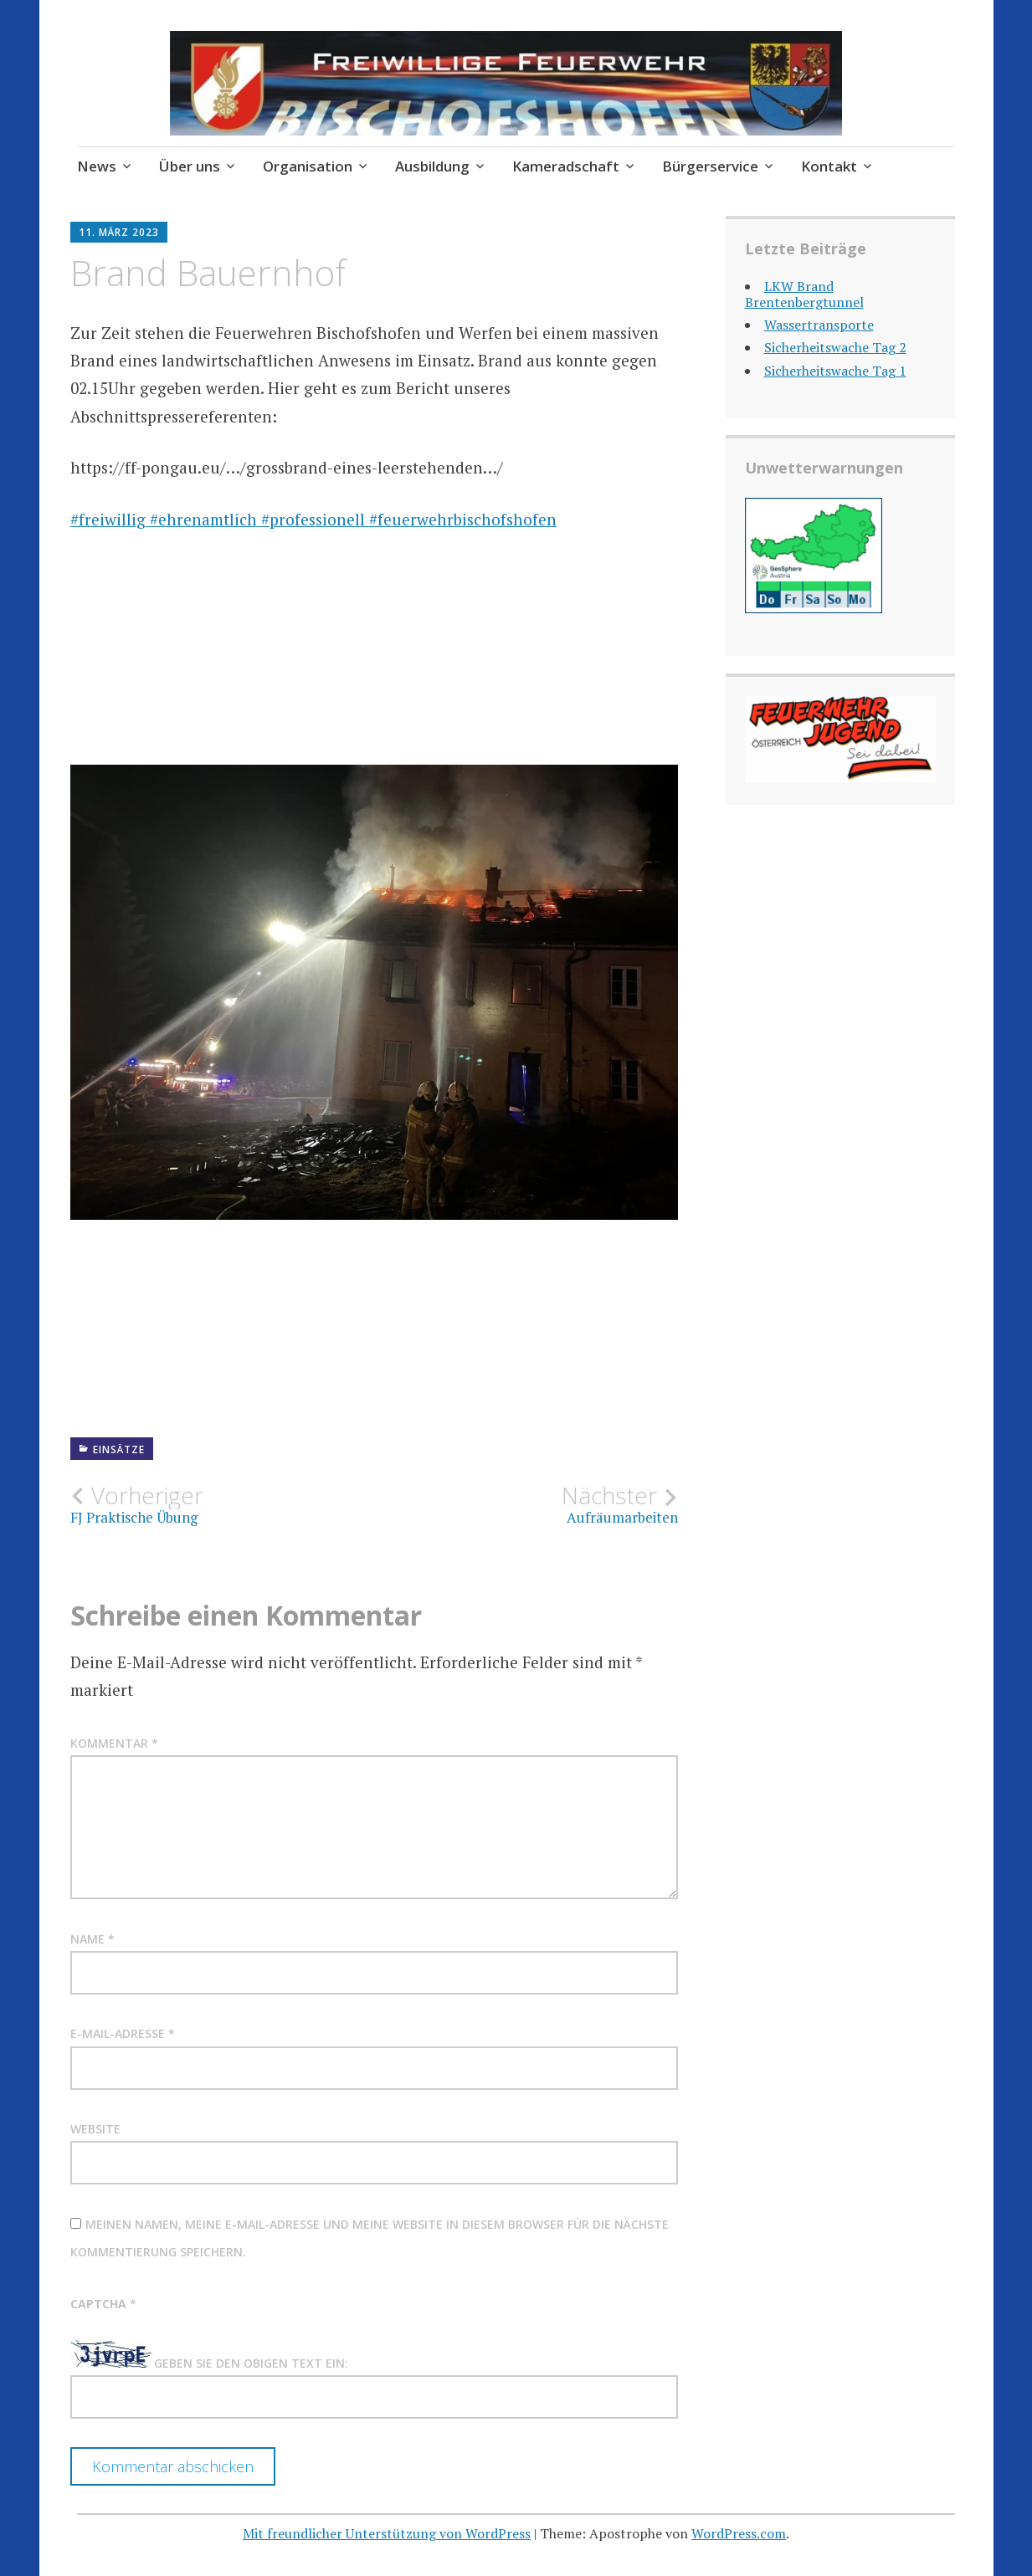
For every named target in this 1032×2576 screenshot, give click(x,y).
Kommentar (114, 1743)
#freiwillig (108, 519)
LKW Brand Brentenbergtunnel (804, 294)
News (96, 166)
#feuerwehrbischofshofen (461, 519)
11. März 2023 (119, 232)
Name (92, 1939)
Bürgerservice (710, 166)
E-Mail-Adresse (122, 2033)
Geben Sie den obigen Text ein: (251, 2363)
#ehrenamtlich (201, 519)
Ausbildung (432, 166)
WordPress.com (738, 2533)
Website (95, 2129)
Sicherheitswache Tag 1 (835, 370)
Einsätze (119, 1449)
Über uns (189, 166)
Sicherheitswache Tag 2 (835, 347)
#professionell (311, 519)
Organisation (307, 166)
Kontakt (829, 166)
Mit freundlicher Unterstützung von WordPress (387, 2533)
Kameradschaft (565, 166)
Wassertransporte (819, 324)
